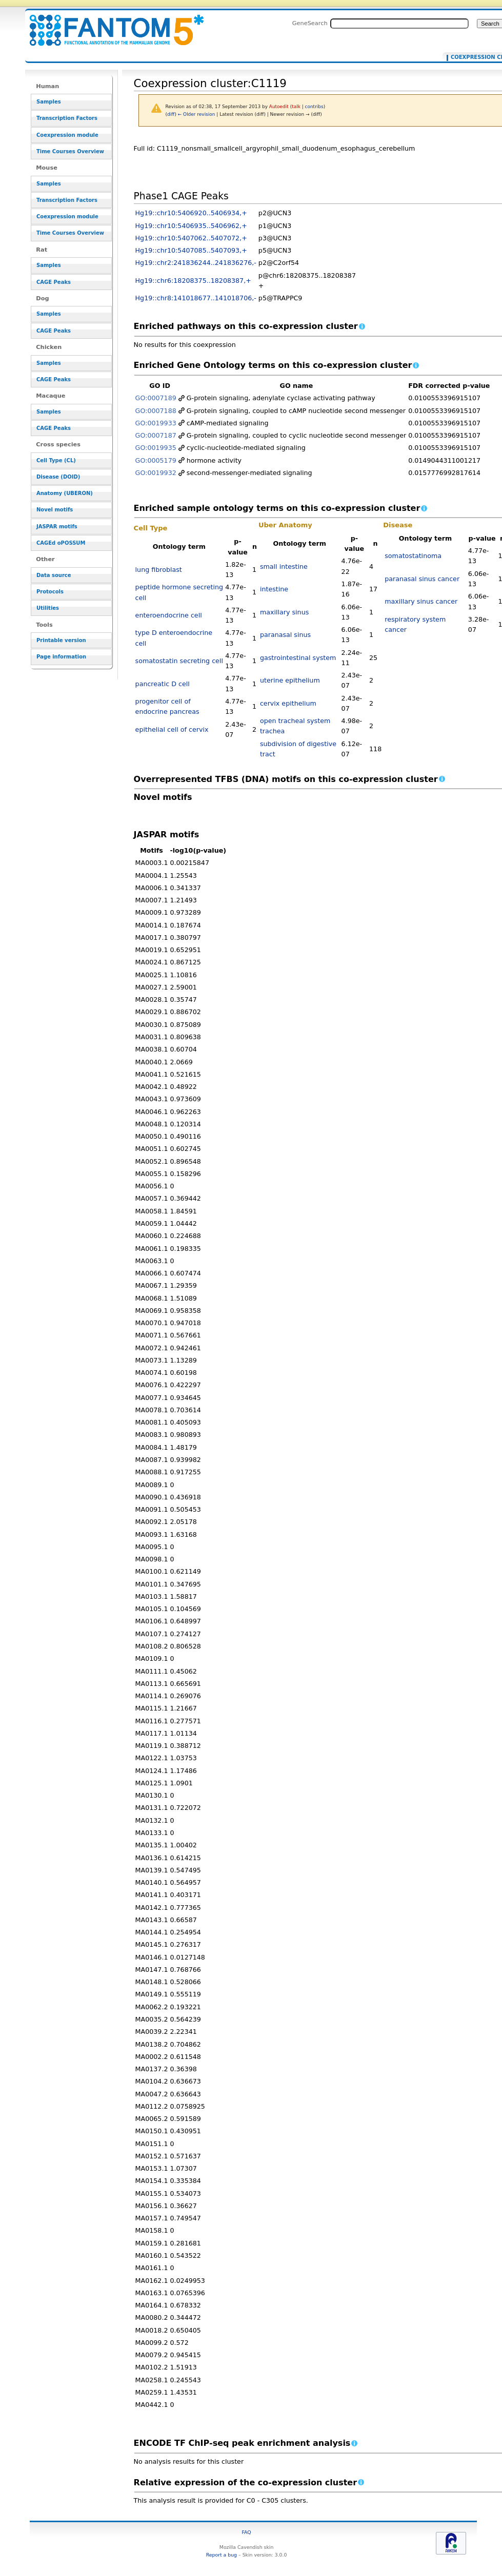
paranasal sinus (285, 634)
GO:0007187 (155, 435)
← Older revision (196, 114)
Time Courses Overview (70, 151)
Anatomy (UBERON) (64, 493)
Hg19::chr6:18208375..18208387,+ (193, 280)
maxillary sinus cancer (421, 601)
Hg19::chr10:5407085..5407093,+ (191, 250)
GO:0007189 (155, 398)
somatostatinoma (413, 556)
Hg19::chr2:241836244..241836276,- (195, 262)
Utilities (47, 608)
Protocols (50, 591)
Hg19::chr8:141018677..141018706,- (195, 298)
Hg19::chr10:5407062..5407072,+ (191, 238)
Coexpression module (67, 135)
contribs (314, 106)
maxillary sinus (284, 612)
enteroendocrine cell (168, 615)
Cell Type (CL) (56, 460)
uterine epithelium (290, 680)
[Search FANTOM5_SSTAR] (399, 23)
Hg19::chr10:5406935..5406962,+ (191, 226)
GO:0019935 (155, 447)
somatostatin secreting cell (179, 661)
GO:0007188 (155, 411)
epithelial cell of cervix (172, 729)
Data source (53, 575)
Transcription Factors (66, 118)
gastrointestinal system (298, 658)
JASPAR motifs (56, 526)
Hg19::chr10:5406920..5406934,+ (191, 213)
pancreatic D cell (162, 684)
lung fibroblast (158, 569)
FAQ (246, 2532)
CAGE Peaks (53, 282)
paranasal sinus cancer (422, 579)
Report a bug (221, 2555)
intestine (274, 589)
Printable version (61, 640)
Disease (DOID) (58, 477)
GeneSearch (310, 23)
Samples (48, 102)
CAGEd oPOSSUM (60, 543)
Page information (61, 657)
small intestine (284, 566)
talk (296, 106)
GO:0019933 (155, 423)
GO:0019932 (155, 473)
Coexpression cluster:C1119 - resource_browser (110, 24)
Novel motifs (54, 509)
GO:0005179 (155, 460)
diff (170, 114)
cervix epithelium (288, 703)
